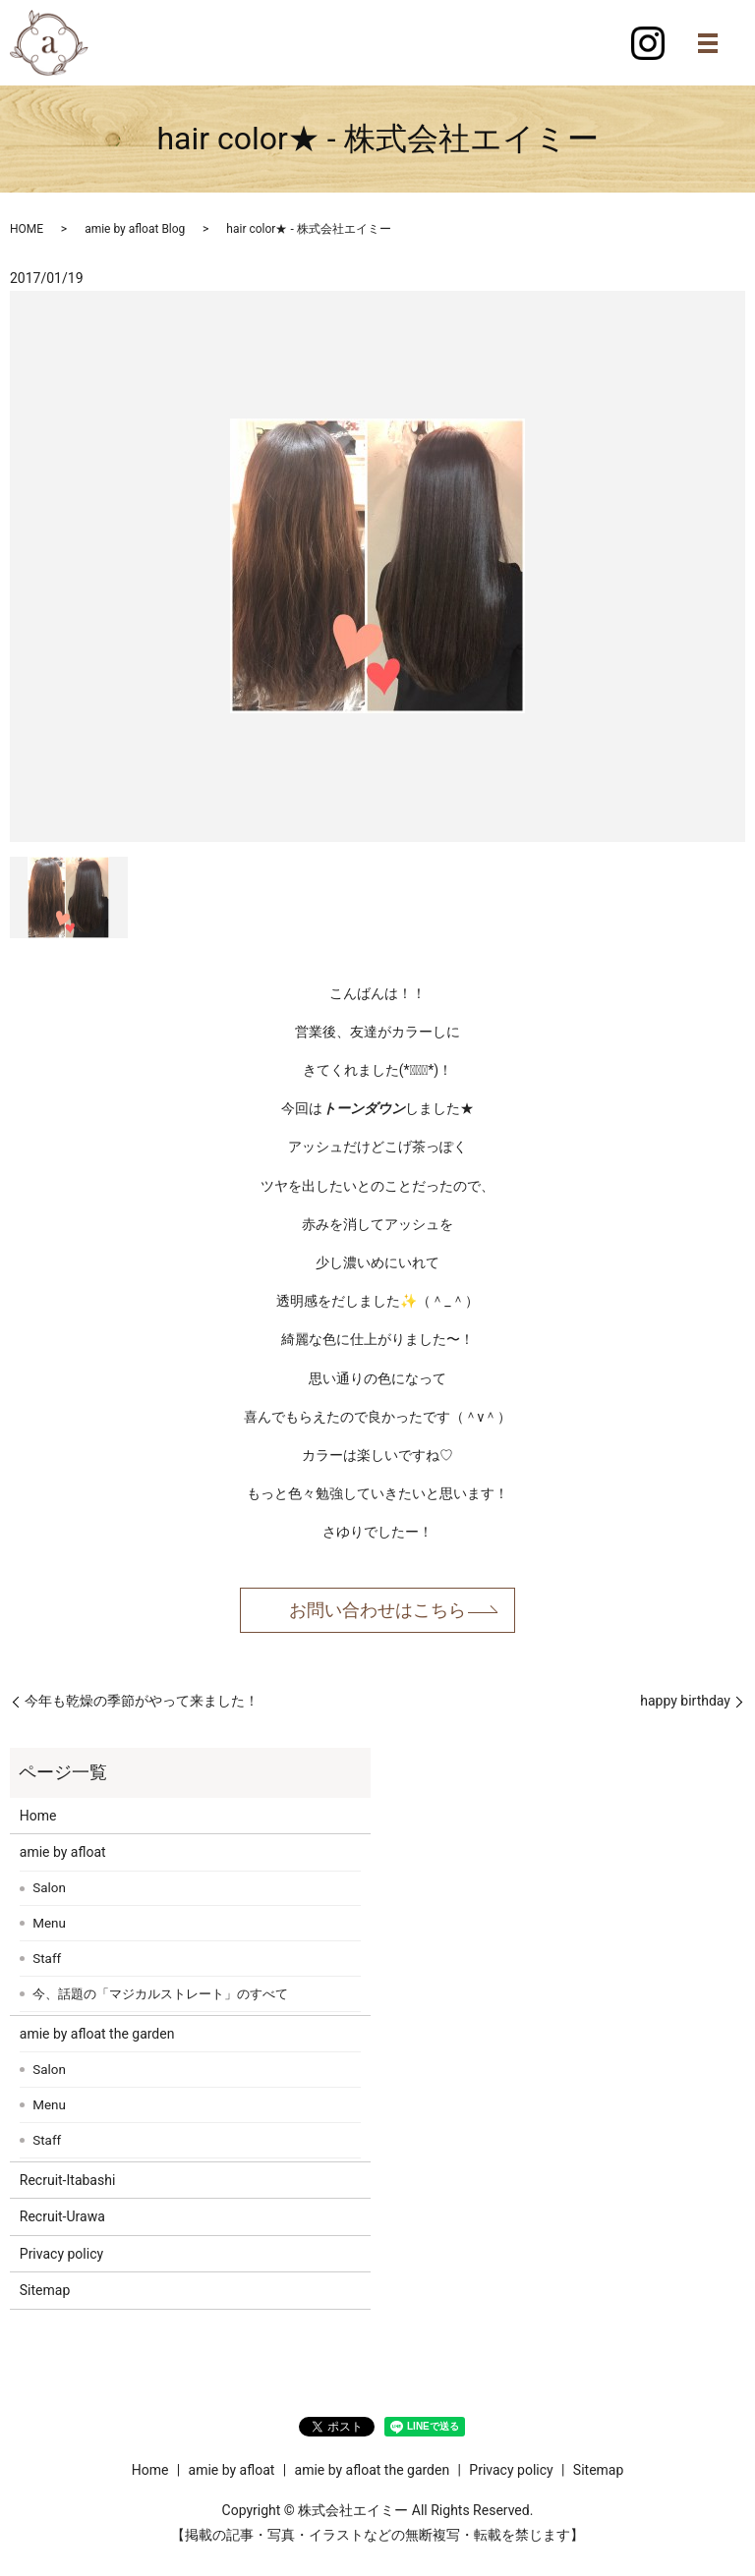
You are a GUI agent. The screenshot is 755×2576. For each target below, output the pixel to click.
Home (38, 1815)
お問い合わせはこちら (377, 1609)
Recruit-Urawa (62, 2216)
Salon (49, 1887)
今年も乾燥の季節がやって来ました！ (142, 1700)
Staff (46, 1958)
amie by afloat (63, 1852)
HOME (26, 229)
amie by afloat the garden (97, 2034)
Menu (49, 1923)
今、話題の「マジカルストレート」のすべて (160, 1994)
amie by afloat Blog (135, 229)
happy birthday (685, 1700)
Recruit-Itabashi (68, 2180)
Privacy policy (61, 2254)
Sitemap (45, 2290)
